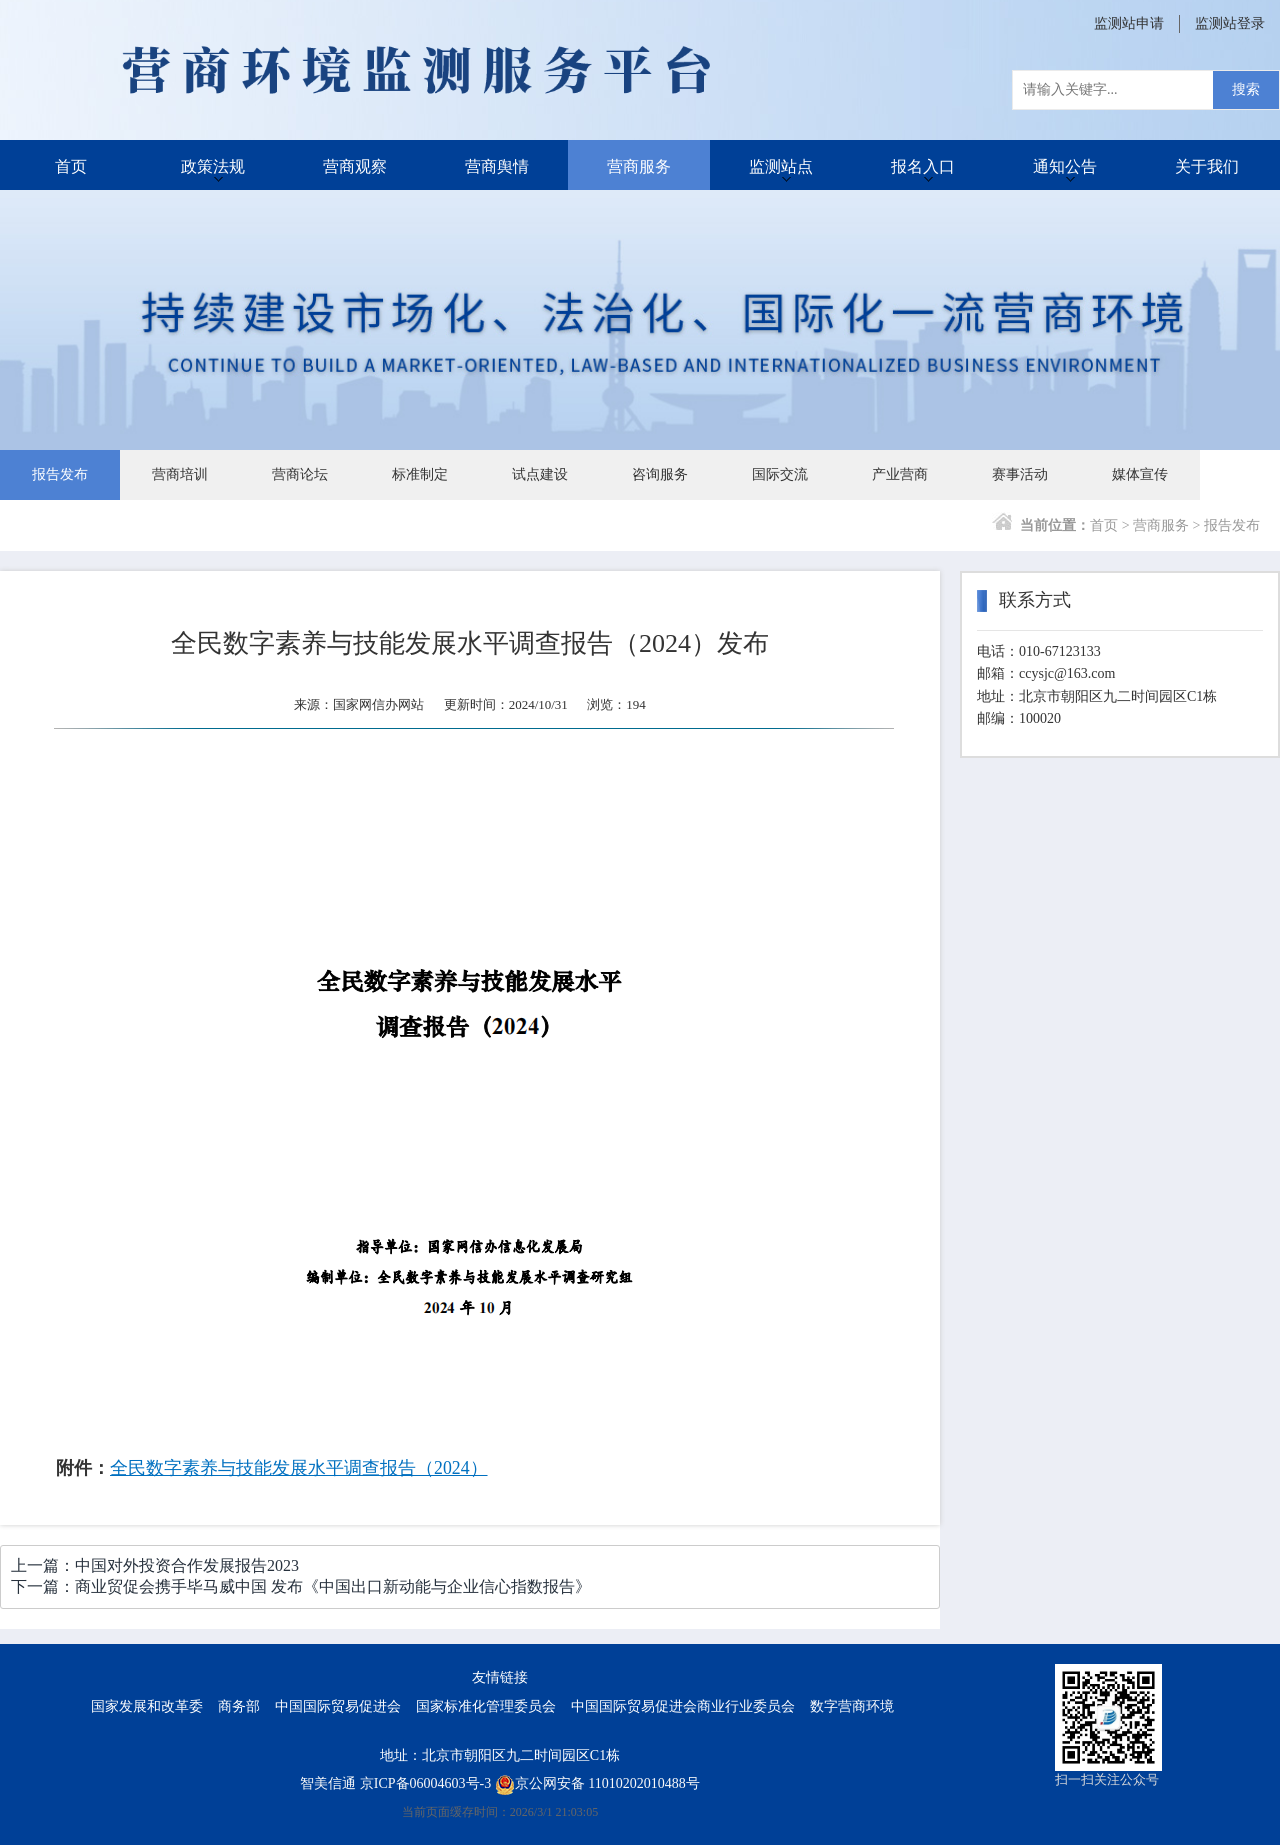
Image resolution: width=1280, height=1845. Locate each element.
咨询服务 (660, 474)
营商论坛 (300, 474)
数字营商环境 (852, 1706)
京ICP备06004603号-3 (425, 1782)
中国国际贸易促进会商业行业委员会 (683, 1706)
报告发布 (60, 474)
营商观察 (355, 164)
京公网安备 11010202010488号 (597, 1782)
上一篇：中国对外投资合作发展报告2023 (155, 1565)
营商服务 (639, 164)
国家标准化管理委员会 (486, 1706)
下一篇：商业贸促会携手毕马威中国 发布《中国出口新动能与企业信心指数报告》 (301, 1586)
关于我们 (1207, 164)
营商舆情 (497, 164)
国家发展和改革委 (147, 1706)
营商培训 (180, 474)
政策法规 (213, 164)
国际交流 (780, 474)
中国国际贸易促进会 (338, 1706)
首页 (71, 164)
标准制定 (420, 474)
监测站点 (781, 164)
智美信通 (328, 1782)
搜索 (1246, 89)
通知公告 (1065, 164)
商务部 (239, 1706)
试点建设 (540, 474)
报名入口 (923, 164)
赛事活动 (1020, 474)
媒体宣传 (1140, 474)
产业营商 (900, 474)
